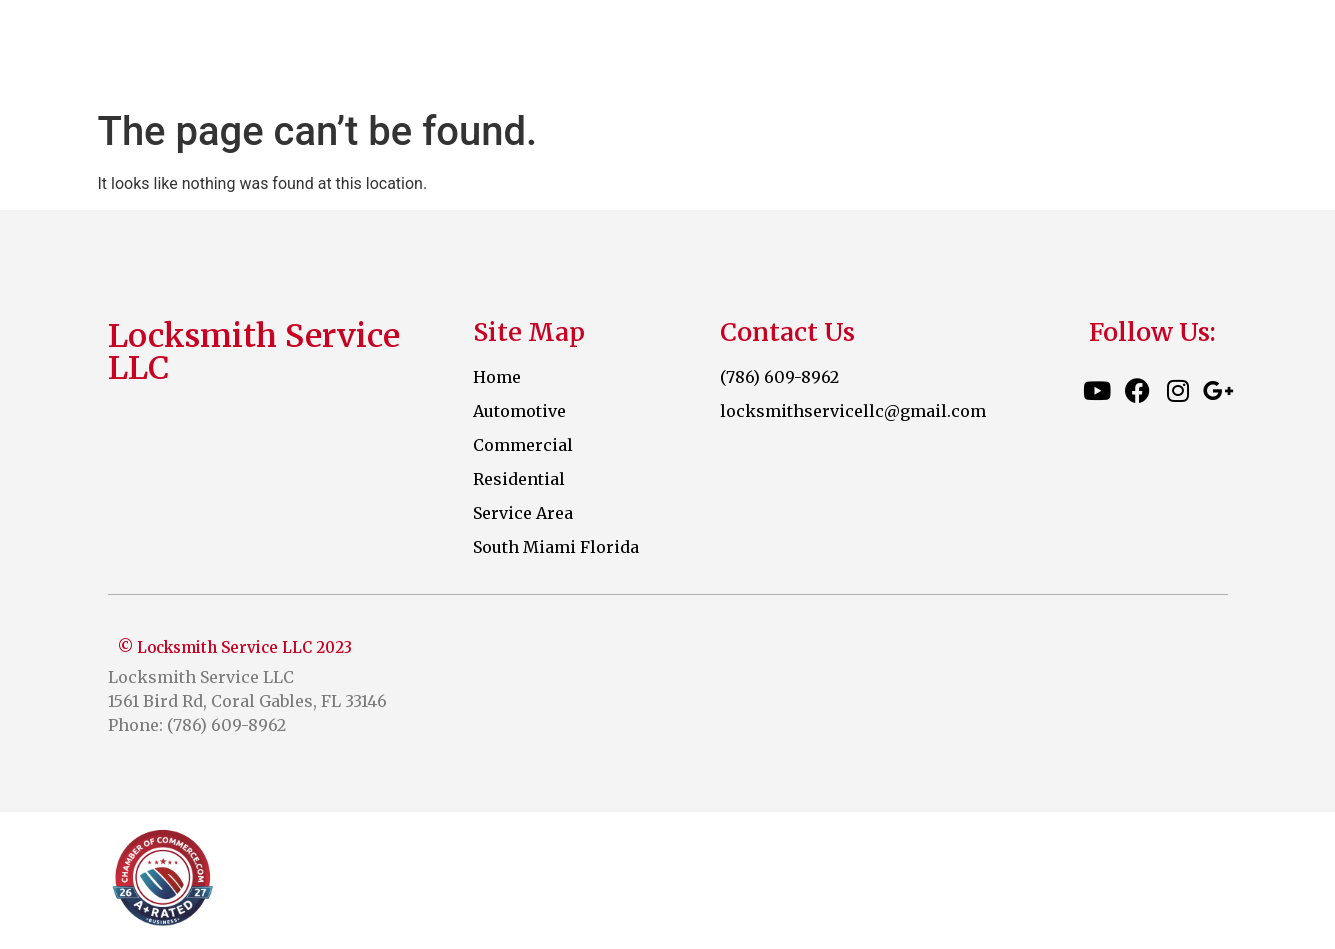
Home (659, 50)
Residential (1063, 50)
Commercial (917, 50)
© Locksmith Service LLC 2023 (235, 647)
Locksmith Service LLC (303, 50)
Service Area (1209, 50)
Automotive (769, 50)
